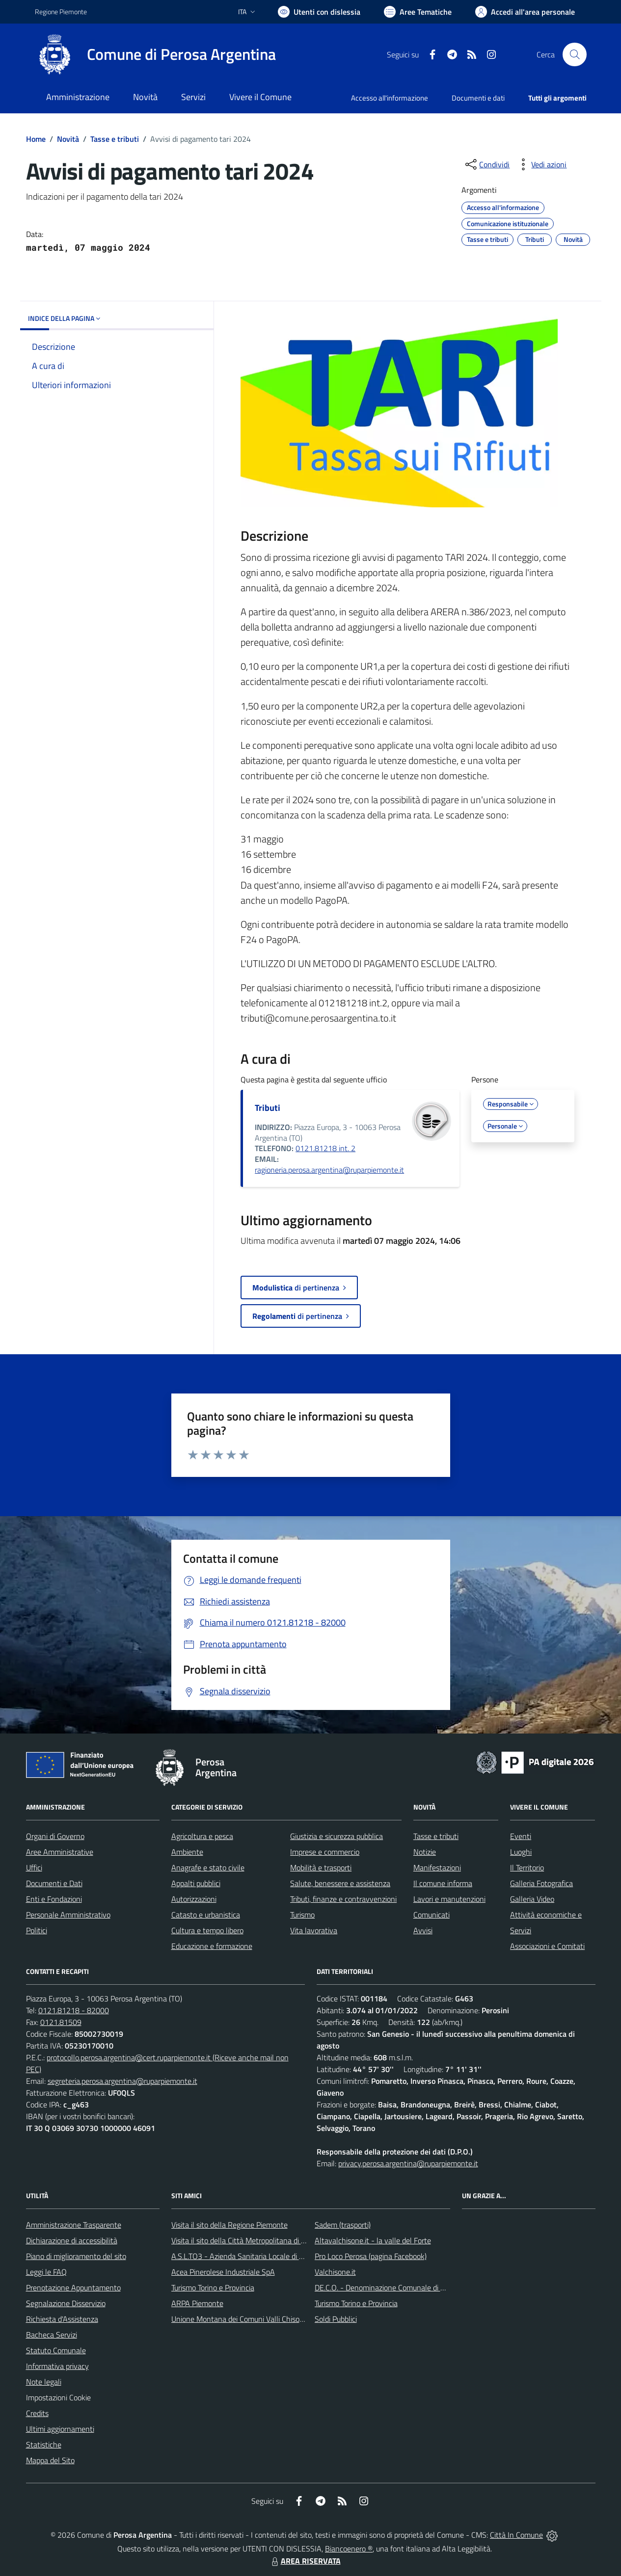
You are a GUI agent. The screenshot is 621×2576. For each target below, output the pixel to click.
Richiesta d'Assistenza (62, 2319)
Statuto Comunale (56, 2350)
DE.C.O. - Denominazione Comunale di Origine (389, 2287)
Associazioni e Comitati (547, 1946)
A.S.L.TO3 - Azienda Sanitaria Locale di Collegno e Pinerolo (266, 2256)
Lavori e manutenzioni (449, 1899)
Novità (68, 139)
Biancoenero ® (349, 2548)
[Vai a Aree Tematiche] (417, 12)
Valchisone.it (335, 2272)
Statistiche (43, 2444)
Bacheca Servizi (51, 2334)
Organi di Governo (55, 1836)
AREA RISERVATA (305, 2561)
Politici (36, 1930)
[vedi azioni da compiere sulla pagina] (540, 164)
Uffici (34, 1867)
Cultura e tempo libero (207, 1930)
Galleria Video (532, 1899)
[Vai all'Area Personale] (525, 12)
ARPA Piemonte (197, 2303)
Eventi (520, 1836)
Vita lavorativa (313, 1930)
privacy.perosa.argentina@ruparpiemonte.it (408, 2163)
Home (36, 139)
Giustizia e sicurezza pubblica (336, 1836)
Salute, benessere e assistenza (340, 1883)
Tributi (267, 1107)
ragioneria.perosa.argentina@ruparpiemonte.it (329, 1170)
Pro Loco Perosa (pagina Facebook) (371, 2256)
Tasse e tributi (114, 139)
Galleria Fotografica (541, 1883)
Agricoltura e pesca (202, 1836)
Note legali (43, 2382)
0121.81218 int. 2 (325, 1148)
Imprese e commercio (324, 1852)
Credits (37, 2413)
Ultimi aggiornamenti (60, 2429)
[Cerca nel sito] (574, 54)
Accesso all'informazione (389, 98)
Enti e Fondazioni (54, 1899)
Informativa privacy (57, 2366)
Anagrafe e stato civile (207, 1867)
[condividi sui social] (486, 164)
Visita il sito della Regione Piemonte (229, 2225)
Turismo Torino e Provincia (212, 2287)
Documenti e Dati (54, 1883)
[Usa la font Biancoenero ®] (319, 12)
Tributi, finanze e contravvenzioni (343, 1899)
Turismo (302, 1914)
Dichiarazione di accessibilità (71, 2240)
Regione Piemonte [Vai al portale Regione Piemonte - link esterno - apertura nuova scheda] (61, 11)
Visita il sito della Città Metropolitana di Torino (245, 2240)
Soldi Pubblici (336, 2319)
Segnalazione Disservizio (66, 2303)
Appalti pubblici (195, 1883)
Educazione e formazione (211, 1946)
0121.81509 (60, 2022)
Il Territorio (527, 1867)
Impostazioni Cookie (58, 2397)
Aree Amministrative (59, 1852)
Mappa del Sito (50, 2460)
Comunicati (431, 1914)
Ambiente (187, 1852)
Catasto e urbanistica (205, 1914)
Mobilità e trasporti (320, 1867)
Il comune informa (442, 1883)
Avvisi (422, 1930)
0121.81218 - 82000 (73, 2010)
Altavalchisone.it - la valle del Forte (373, 2240)
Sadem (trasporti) (343, 2225)
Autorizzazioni (193, 1899)
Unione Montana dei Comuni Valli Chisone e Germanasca (263, 2319)
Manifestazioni (437, 1867)
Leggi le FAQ (46, 2272)
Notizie (424, 1852)
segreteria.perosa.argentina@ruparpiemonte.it (122, 2081)
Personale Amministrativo (68, 1914)
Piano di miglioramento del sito (76, 2256)
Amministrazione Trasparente (73, 2225)
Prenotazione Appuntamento (73, 2287)
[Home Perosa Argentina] (155, 54)
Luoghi (521, 1852)
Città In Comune (516, 2535)
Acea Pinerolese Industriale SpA (223, 2272)
